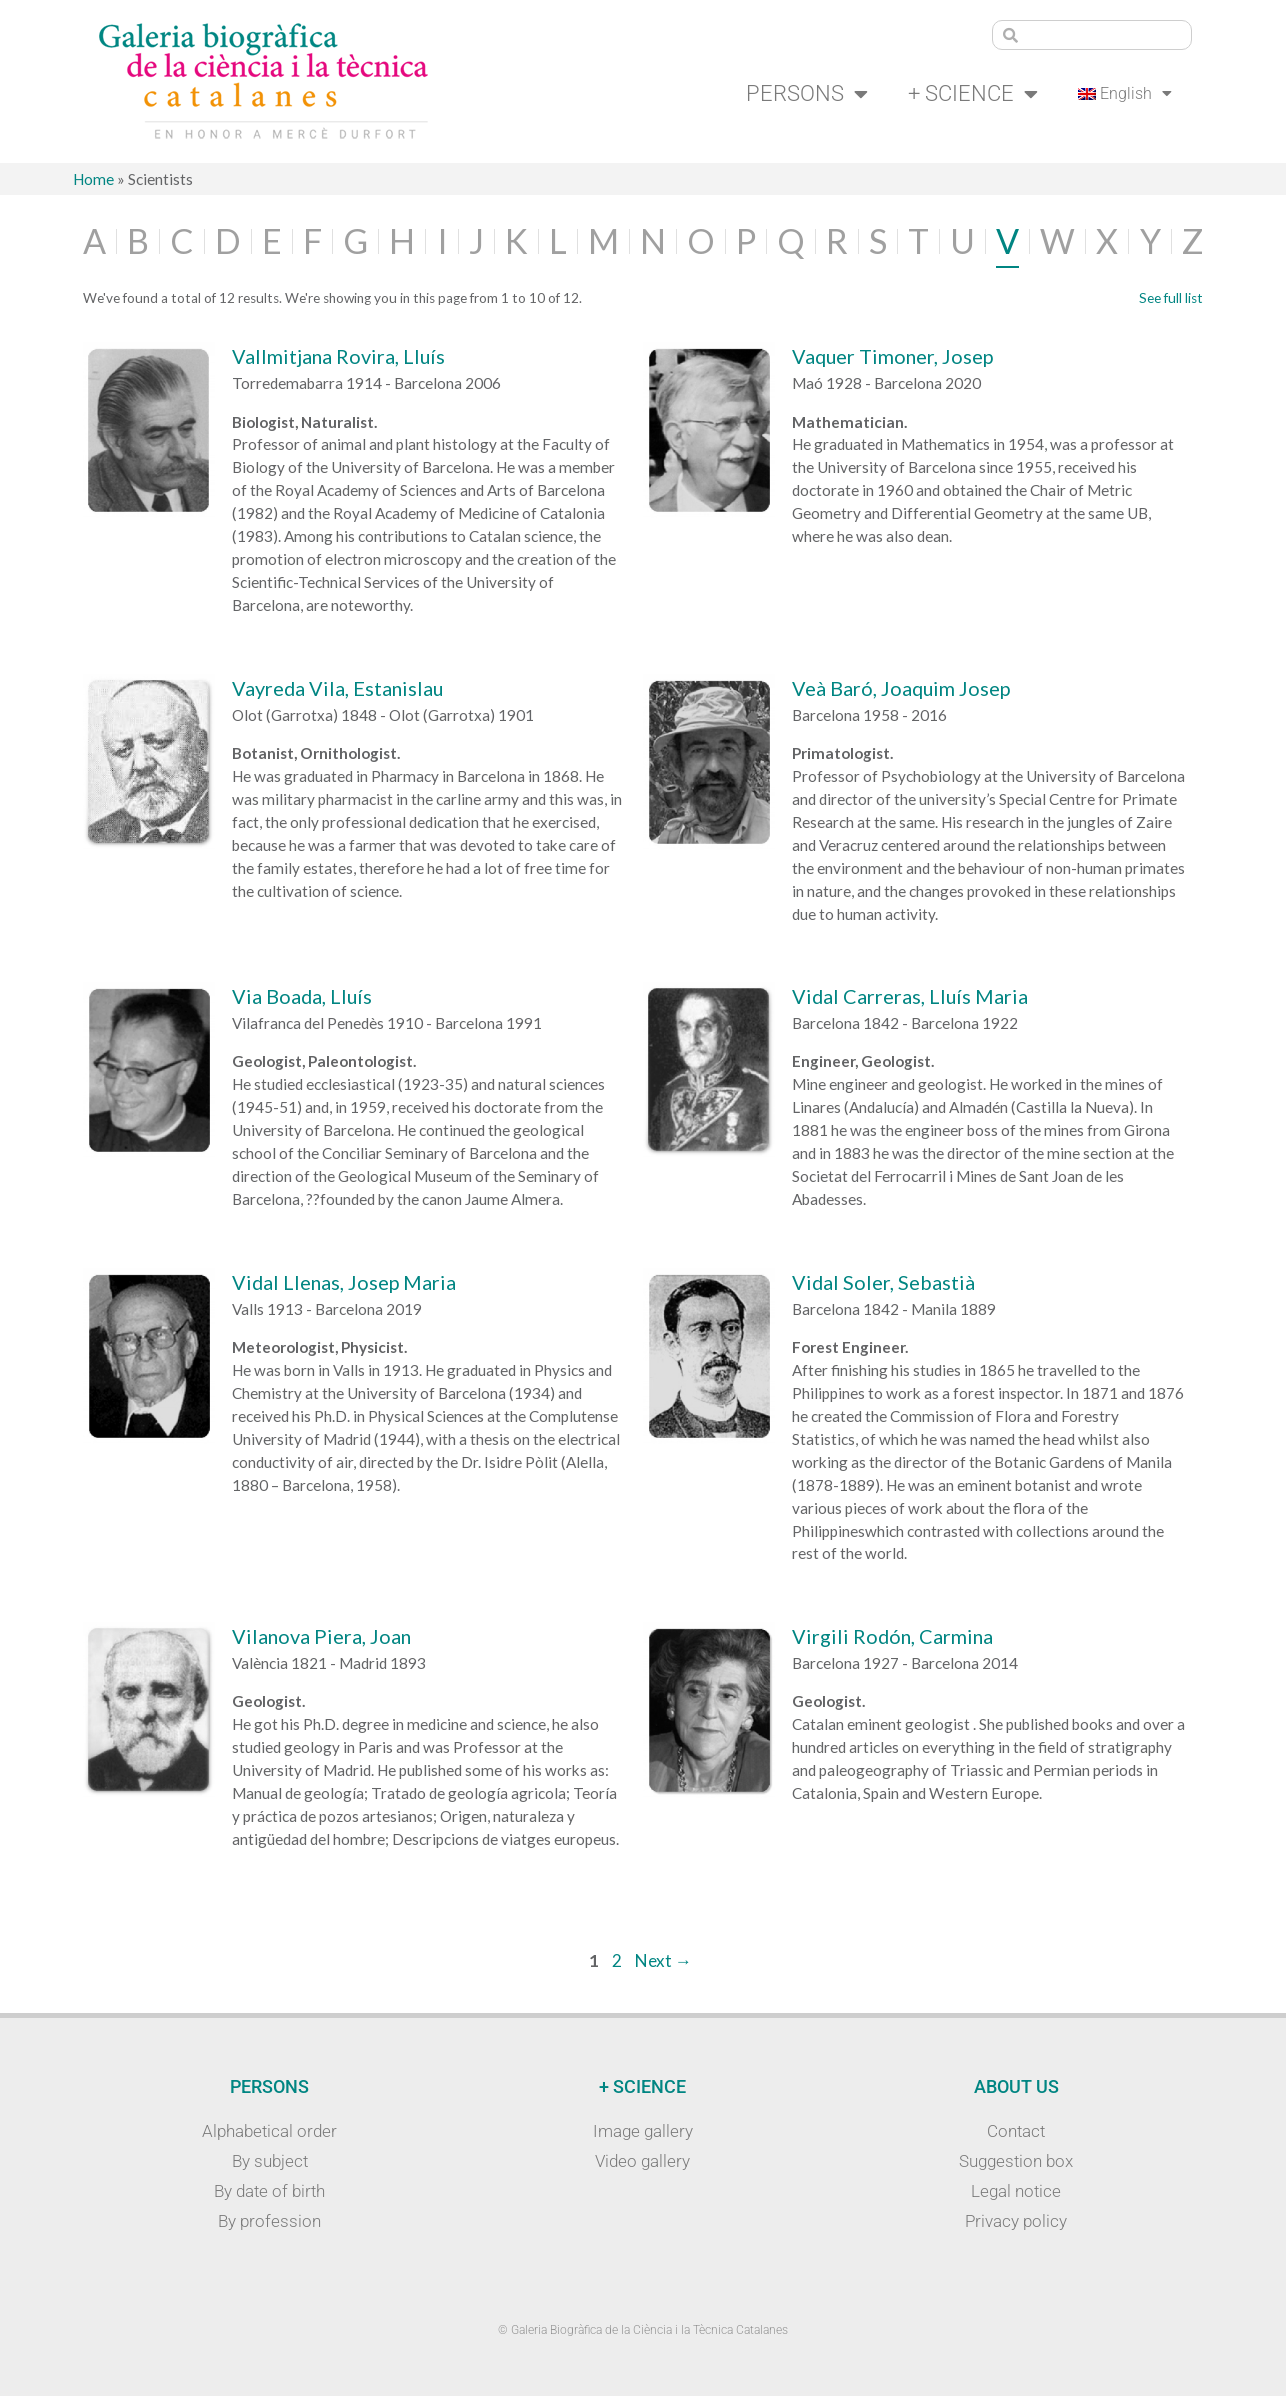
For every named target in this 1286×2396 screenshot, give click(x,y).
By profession (269, 2221)
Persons (807, 94)
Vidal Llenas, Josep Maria (344, 1282)
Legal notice (1016, 2191)
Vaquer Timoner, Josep (892, 356)
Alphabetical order (269, 2131)
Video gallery (642, 2161)
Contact (1016, 2131)
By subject (270, 2161)
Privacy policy (1016, 2221)
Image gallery (643, 2131)
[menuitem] (1125, 94)
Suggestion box (1016, 2161)
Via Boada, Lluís (302, 996)
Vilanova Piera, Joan (321, 1636)
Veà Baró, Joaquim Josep (901, 688)
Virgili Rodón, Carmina (892, 1636)
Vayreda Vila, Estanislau (337, 688)
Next (663, 1960)
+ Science (973, 94)
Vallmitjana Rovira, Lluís (338, 356)
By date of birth (269, 2191)
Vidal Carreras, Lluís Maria (910, 996)
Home (93, 179)
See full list (1171, 298)
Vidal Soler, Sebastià (883, 1282)
